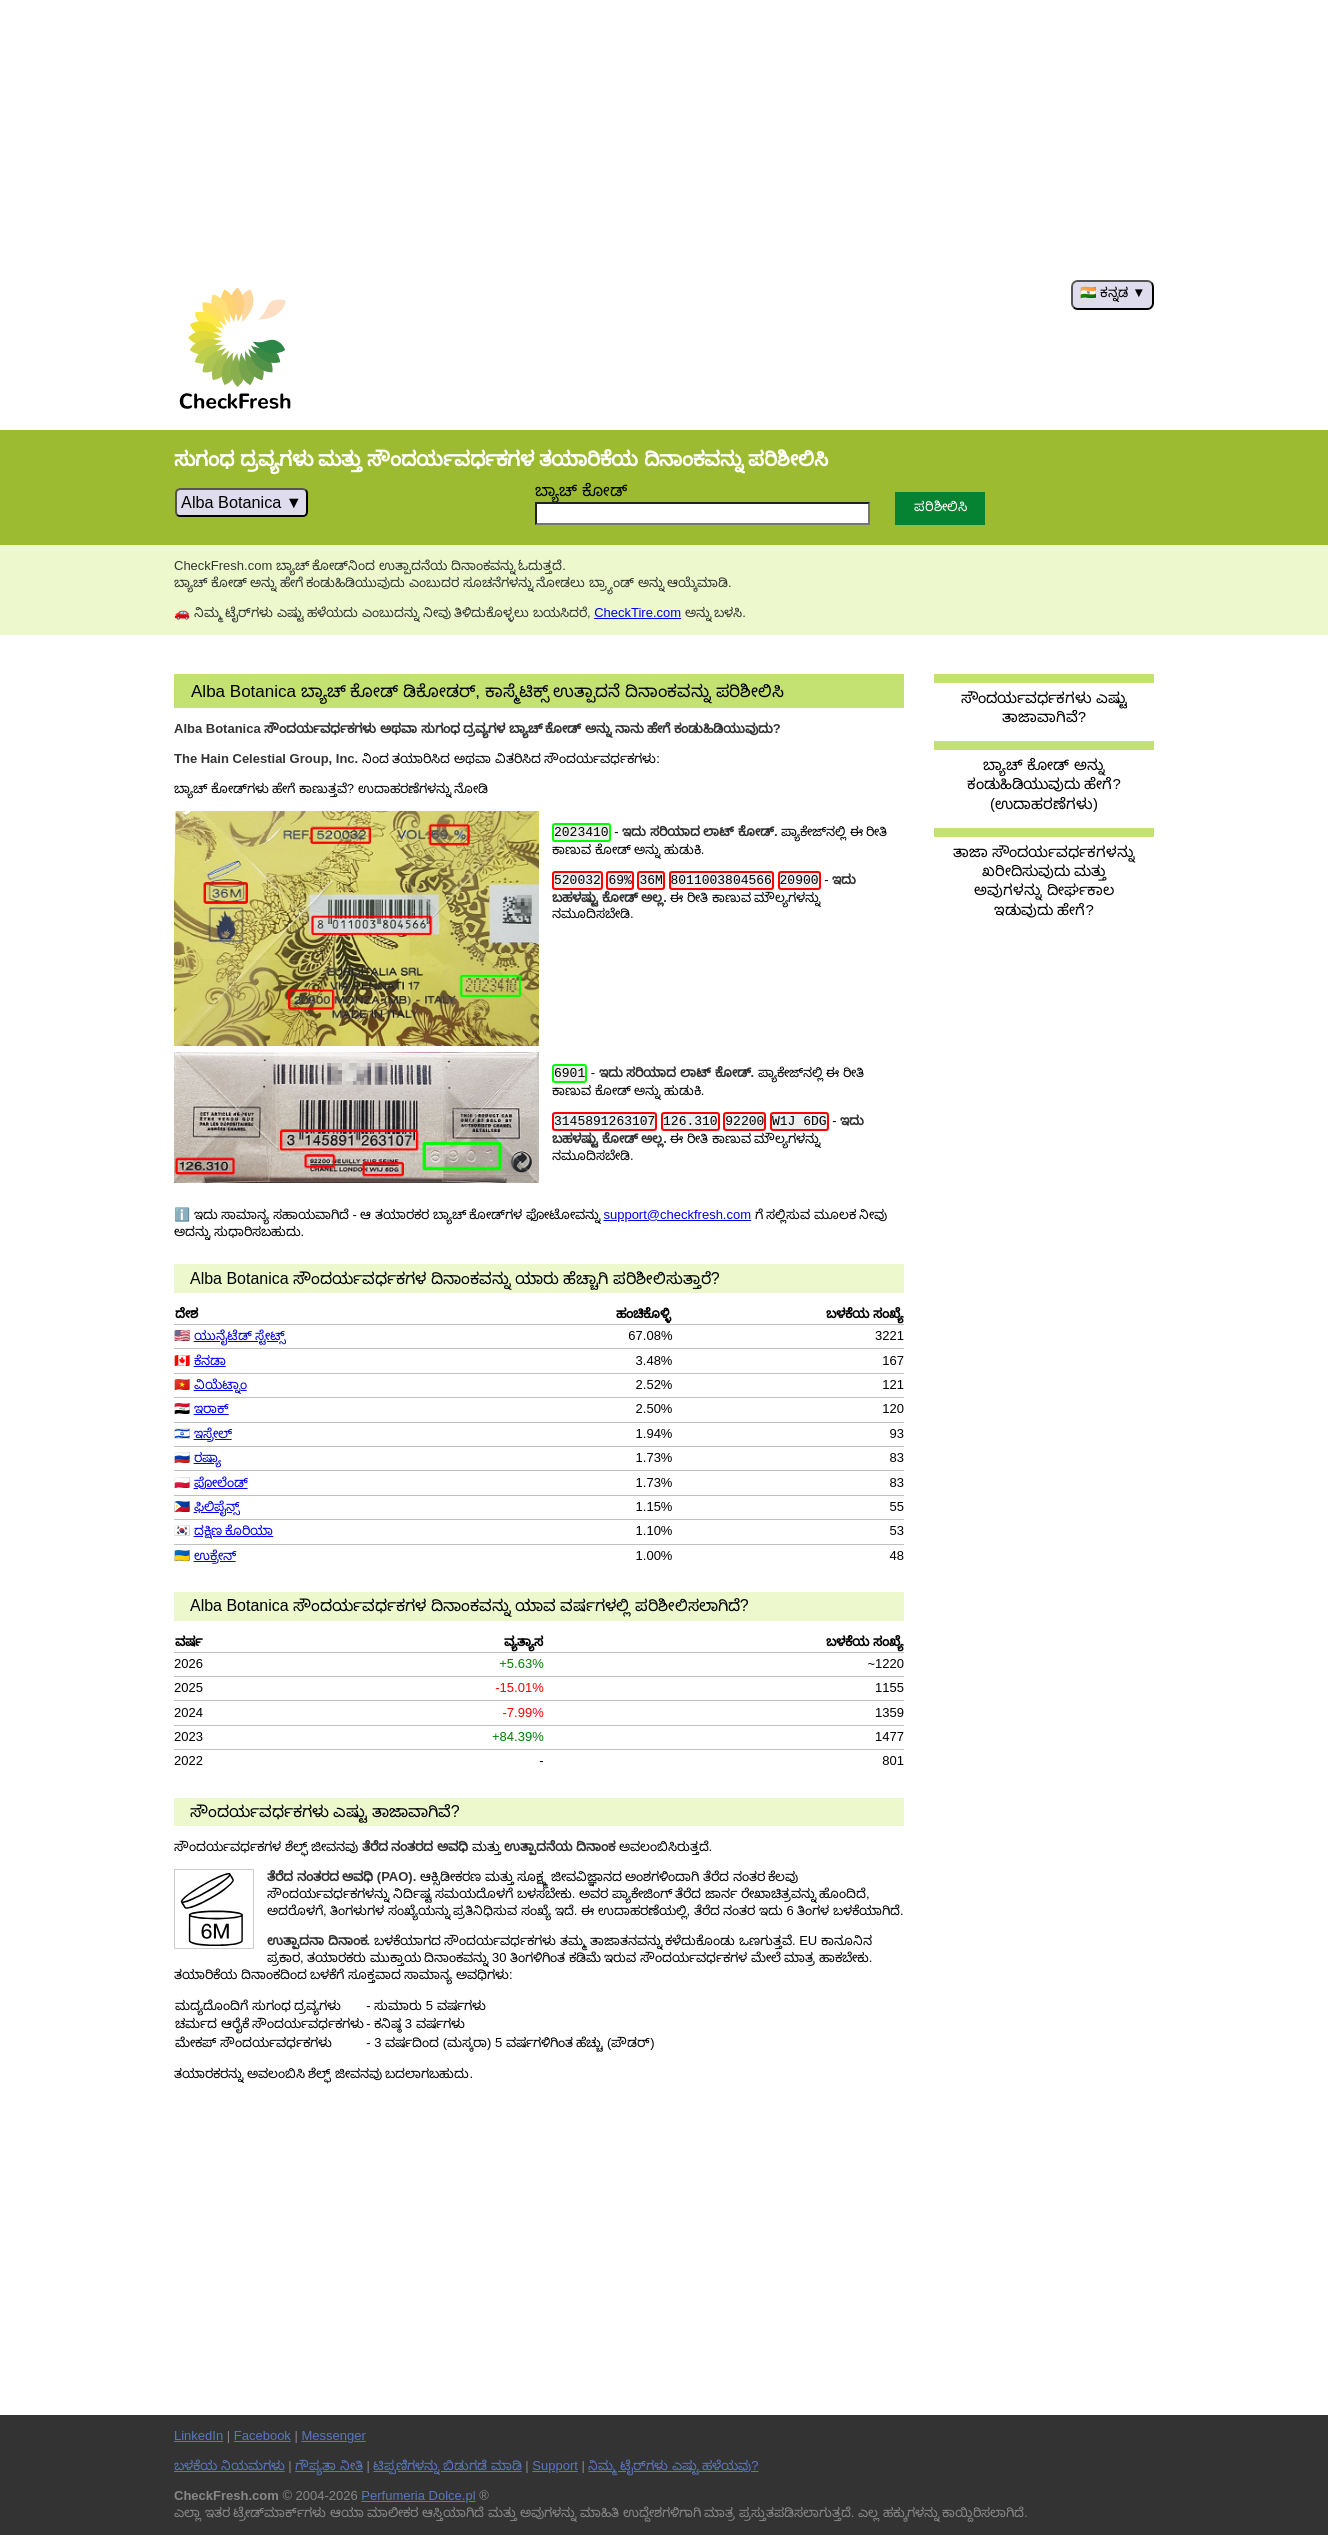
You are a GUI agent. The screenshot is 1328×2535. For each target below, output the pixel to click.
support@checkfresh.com (677, 1214)
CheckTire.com (637, 612)
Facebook (262, 2435)
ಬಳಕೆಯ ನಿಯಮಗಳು (229, 2465)
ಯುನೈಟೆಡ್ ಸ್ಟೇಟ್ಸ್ (240, 1335)
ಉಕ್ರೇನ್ (215, 1555)
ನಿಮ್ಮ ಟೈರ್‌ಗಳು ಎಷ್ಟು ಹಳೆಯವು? (673, 2465)
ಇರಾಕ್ (211, 1408)
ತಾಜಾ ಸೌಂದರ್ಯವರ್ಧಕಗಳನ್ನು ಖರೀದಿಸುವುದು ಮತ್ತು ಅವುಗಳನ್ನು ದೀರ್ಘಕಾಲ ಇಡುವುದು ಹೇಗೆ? (1044, 880)
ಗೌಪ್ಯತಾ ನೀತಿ (329, 2465)
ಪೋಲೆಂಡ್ (221, 1482)
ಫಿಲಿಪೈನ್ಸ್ (217, 1506)
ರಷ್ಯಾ (207, 1457)
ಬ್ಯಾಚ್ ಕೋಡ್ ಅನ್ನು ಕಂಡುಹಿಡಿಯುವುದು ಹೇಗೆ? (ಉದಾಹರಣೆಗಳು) (1043, 784)
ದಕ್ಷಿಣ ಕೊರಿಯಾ (234, 1530)
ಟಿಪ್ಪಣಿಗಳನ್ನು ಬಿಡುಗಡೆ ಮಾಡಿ (447, 2465)
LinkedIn (198, 2435)
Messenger (333, 2435)
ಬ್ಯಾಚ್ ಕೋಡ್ (581, 490)
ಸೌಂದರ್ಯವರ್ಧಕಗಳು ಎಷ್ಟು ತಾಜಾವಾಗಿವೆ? (1044, 707)
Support (555, 2465)
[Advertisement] (664, 140)
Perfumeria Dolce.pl (418, 2495)
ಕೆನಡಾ (210, 1360)
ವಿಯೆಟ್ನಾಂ (220, 1384)
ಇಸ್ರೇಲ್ (213, 1433)
